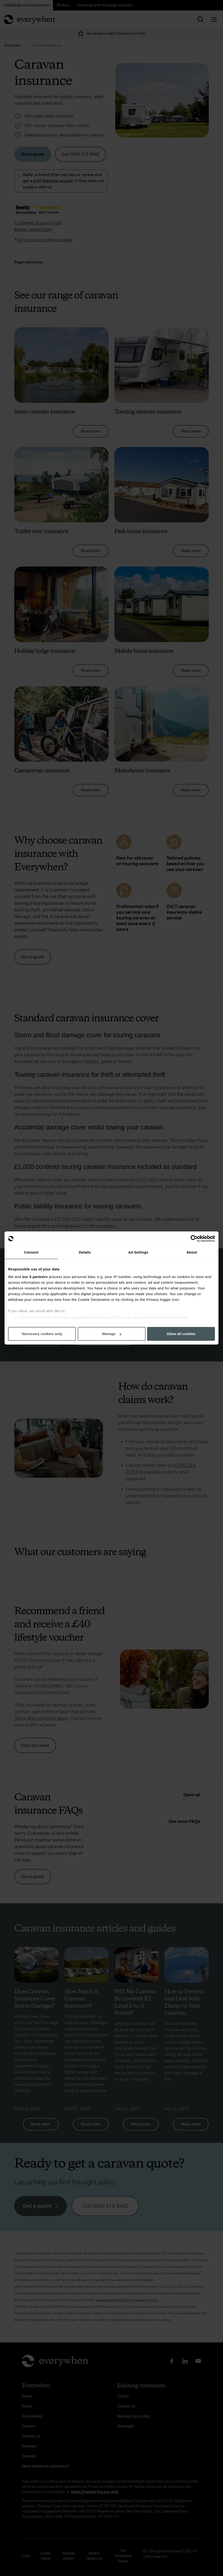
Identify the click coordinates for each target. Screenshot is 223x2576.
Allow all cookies (181, 1334)
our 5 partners (35, 1277)
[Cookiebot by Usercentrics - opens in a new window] (194, 1238)
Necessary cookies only (42, 1334)
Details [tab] (85, 1252)
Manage (111, 1334)
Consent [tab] (31, 1252)
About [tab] (192, 1252)
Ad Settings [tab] (138, 1252)
